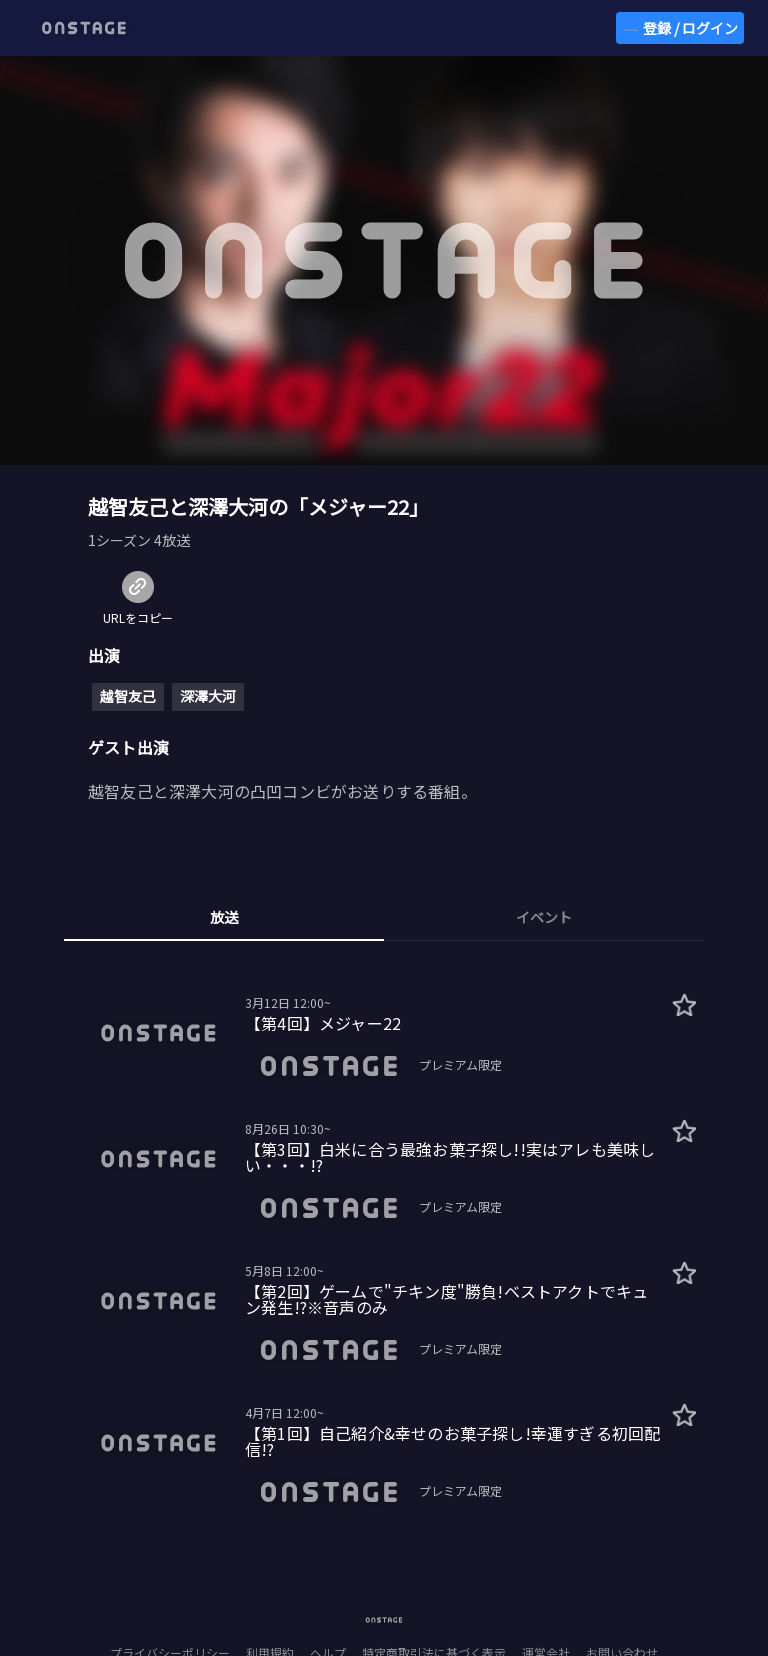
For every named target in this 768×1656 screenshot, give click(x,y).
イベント (544, 917)
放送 (224, 917)
